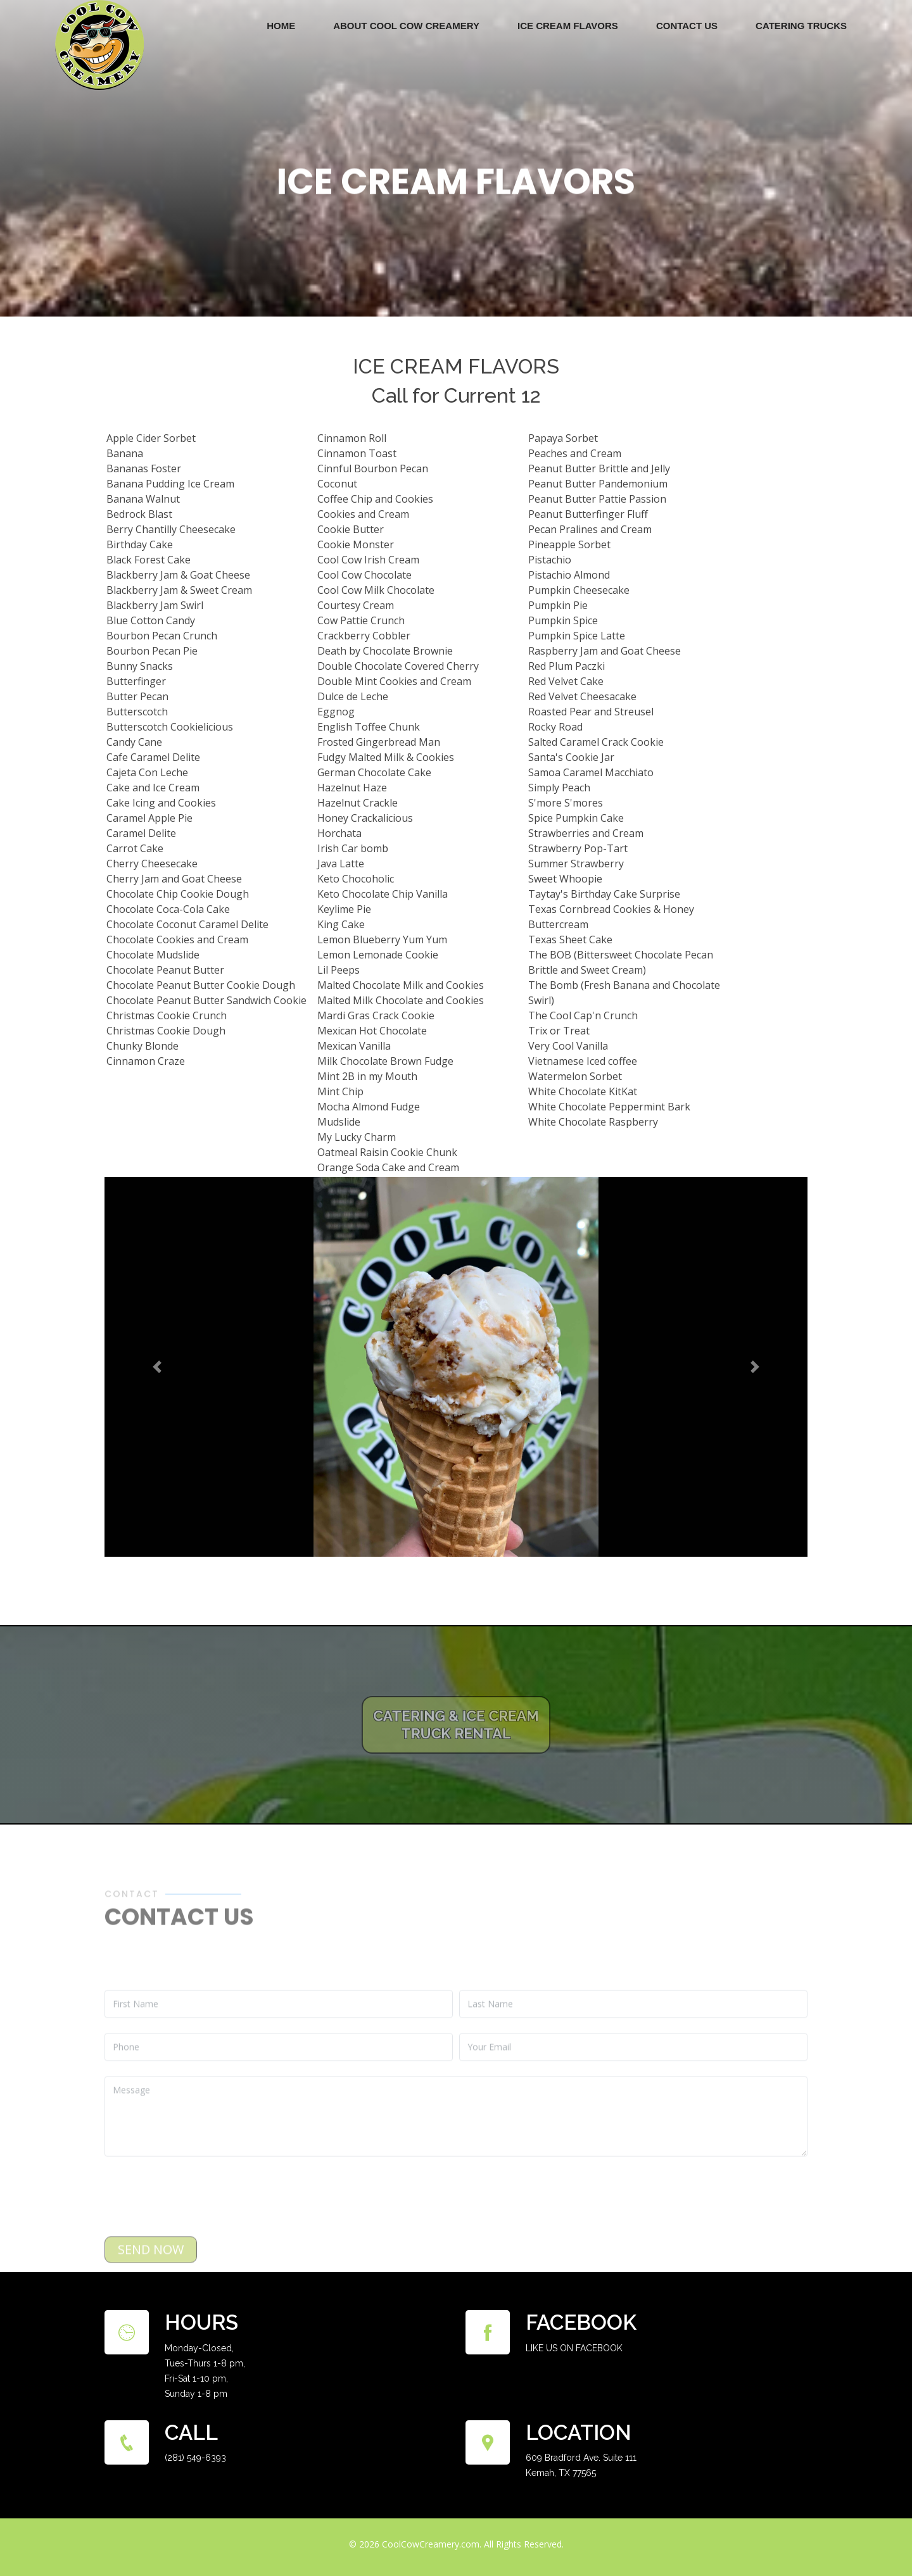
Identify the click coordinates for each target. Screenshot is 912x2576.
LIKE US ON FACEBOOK (574, 2348)
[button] (153, 1369)
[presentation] (200, 2229)
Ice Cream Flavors (567, 25)
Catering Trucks (801, 25)
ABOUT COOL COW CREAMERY (406, 25)
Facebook (581, 2322)
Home (281, 25)
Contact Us (687, 25)
